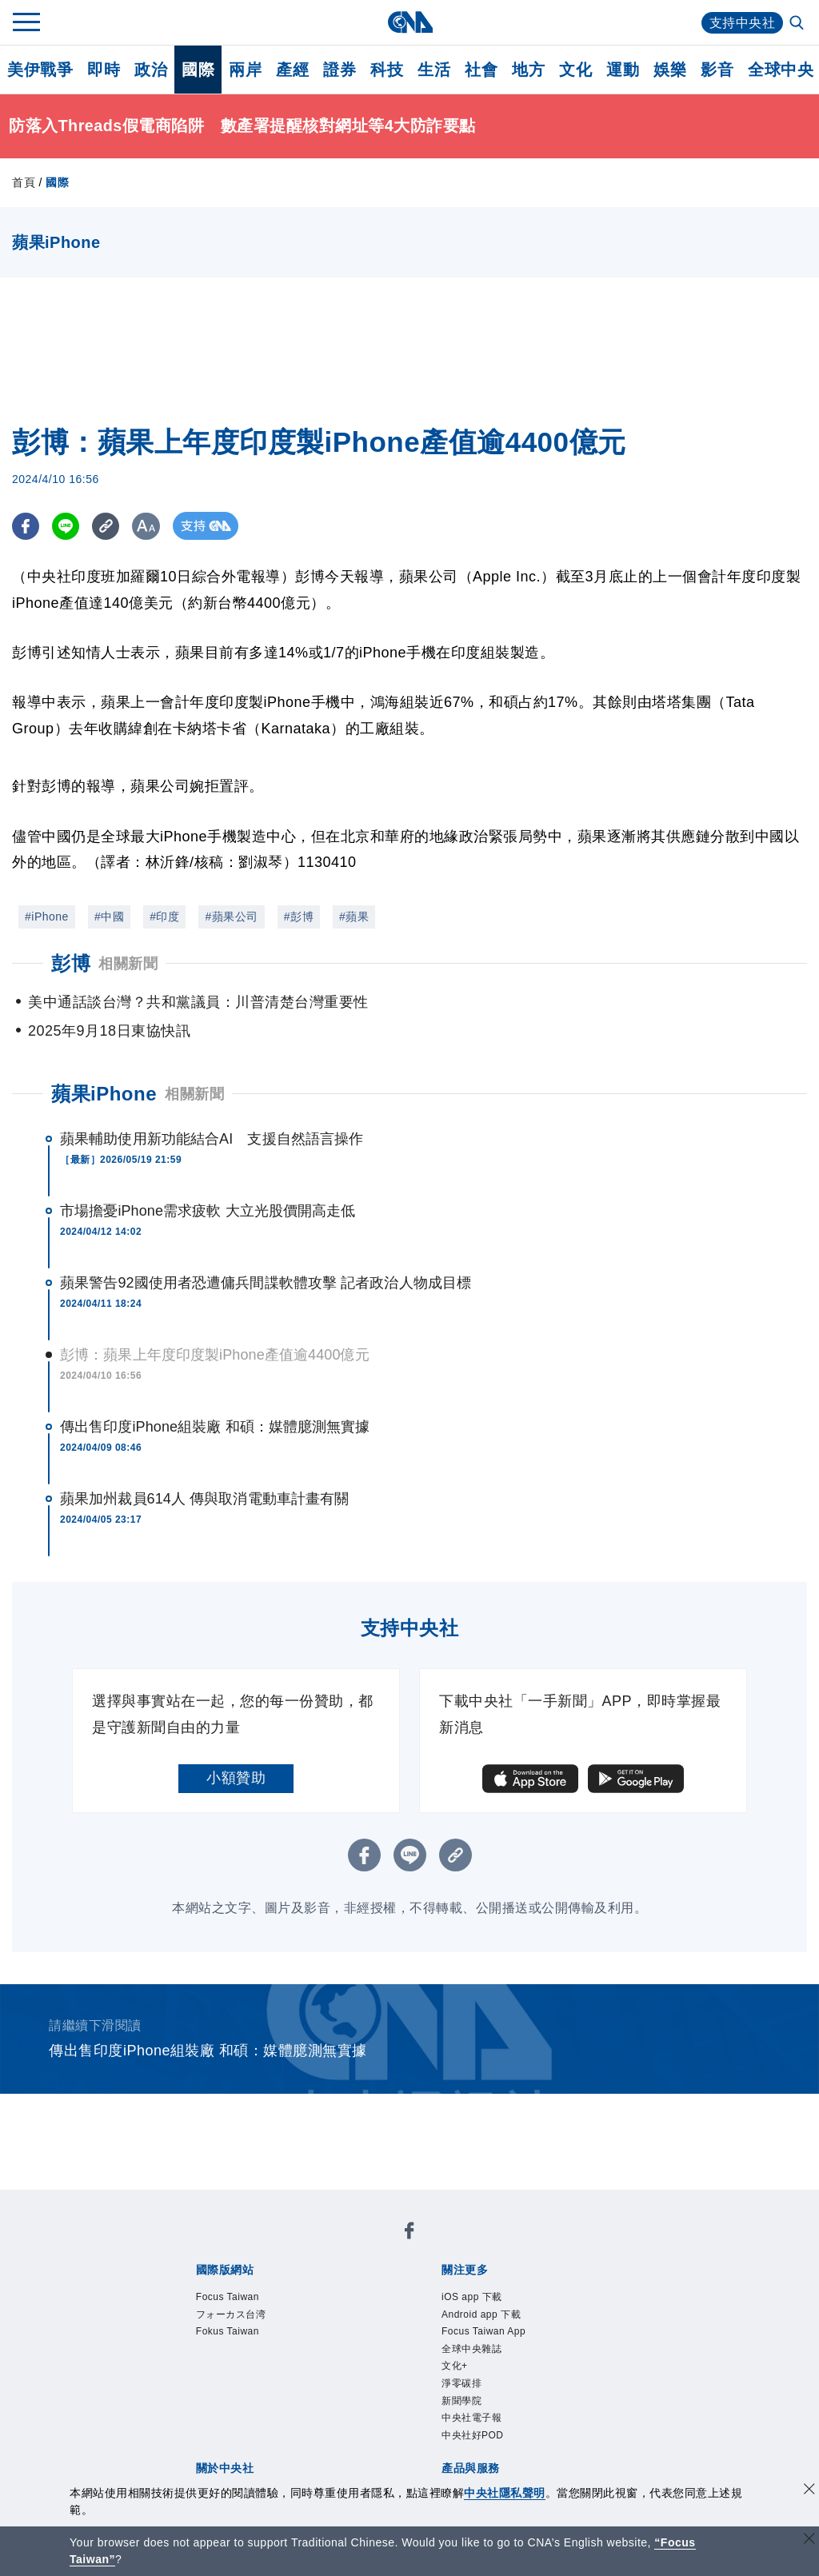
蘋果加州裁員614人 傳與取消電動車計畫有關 (204, 1499)
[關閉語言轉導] (809, 2540)
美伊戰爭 (40, 69)
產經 (292, 69)
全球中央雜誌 (471, 2348)
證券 (339, 69)
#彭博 (299, 916)
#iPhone (47, 916)
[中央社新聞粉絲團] (409, 2233)
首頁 (23, 182)
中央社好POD (472, 2435)
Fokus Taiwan (227, 2331)
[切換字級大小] (148, 526)
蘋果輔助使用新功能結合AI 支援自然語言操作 (211, 1139)
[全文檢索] (798, 24)
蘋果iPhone (104, 1093)
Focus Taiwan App (483, 2331)
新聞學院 (461, 2400)
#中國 (109, 916)
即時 (103, 69)
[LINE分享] (67, 526)
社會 (481, 69)
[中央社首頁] (410, 22)
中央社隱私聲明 (504, 2492)
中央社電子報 (471, 2417)
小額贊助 (236, 1778)
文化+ (454, 2365)
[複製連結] (108, 526)
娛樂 (669, 69)
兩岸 (245, 69)
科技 (386, 69)
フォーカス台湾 (231, 2314)
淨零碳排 (461, 2383)
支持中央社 (742, 23)
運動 (622, 69)
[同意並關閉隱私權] (809, 2490)
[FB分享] (26, 526)
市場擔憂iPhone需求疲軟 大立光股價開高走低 (207, 1211)
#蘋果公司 (231, 916)
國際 (198, 69)
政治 (150, 69)
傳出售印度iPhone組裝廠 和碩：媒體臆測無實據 (215, 1427)
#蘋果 (354, 916)
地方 (528, 69)
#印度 (164, 916)
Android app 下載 (481, 2314)
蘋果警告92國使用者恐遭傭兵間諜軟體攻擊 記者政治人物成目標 (265, 1283)
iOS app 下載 (471, 2296)
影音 (717, 69)
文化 (575, 69)
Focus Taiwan (227, 2296)
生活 (433, 69)
